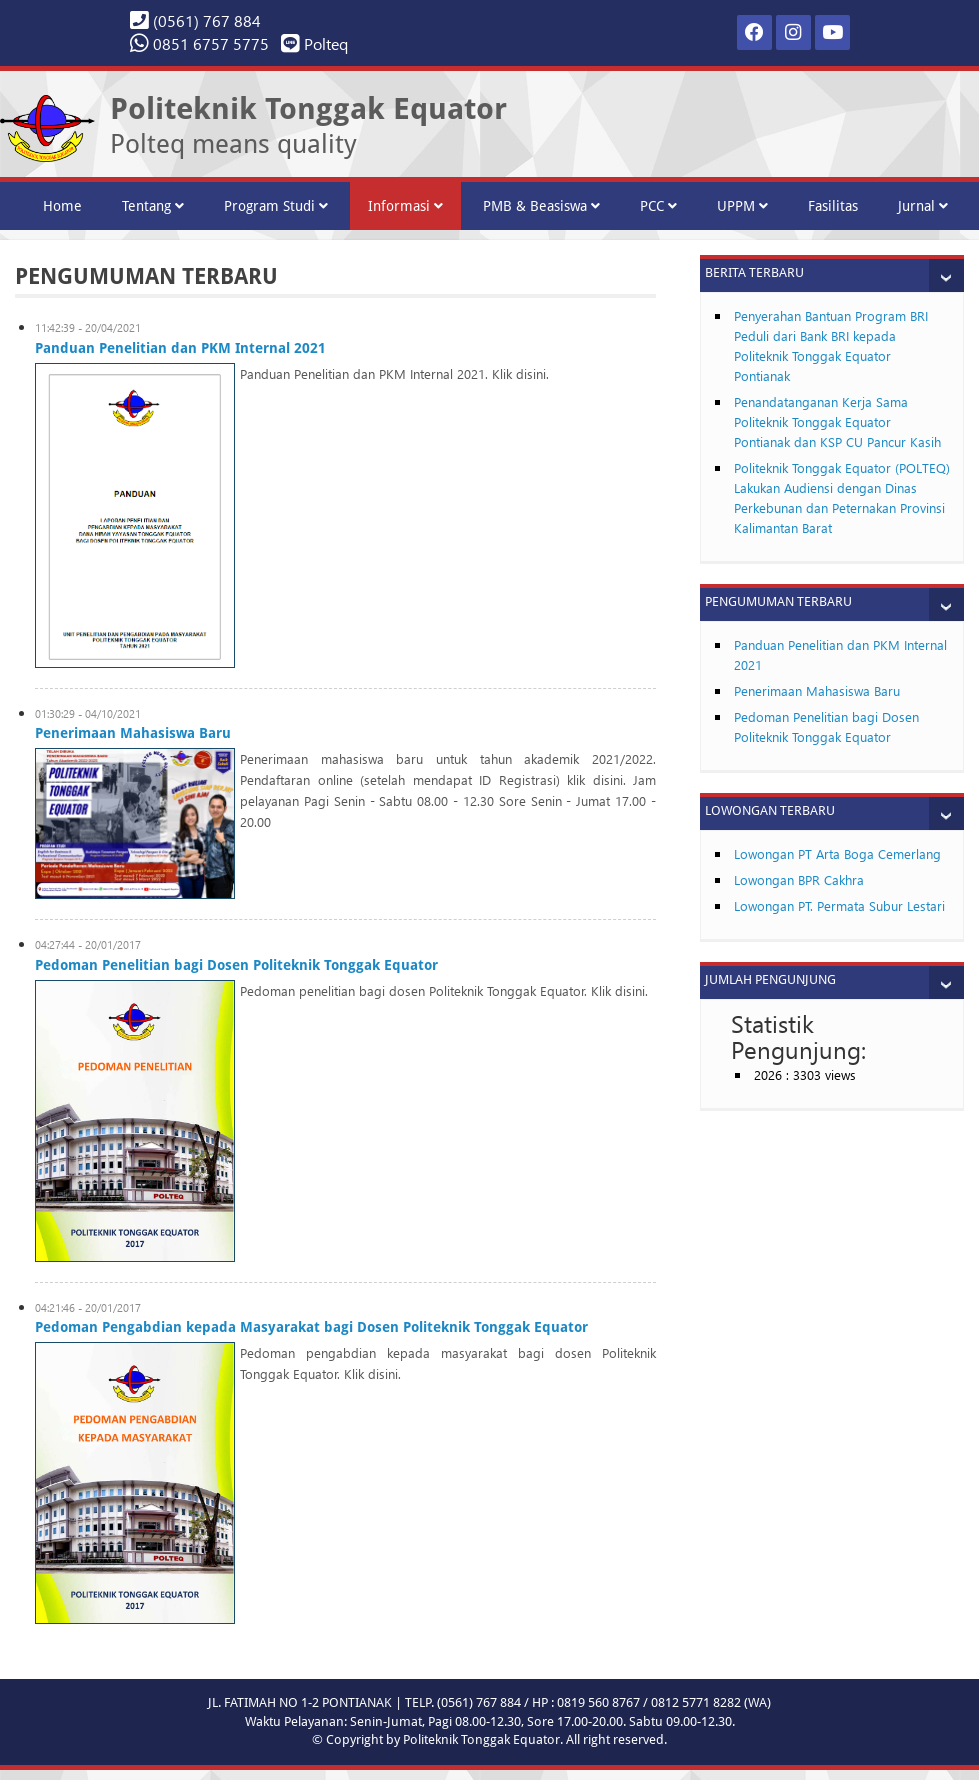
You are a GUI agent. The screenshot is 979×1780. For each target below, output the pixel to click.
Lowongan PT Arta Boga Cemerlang (837, 853)
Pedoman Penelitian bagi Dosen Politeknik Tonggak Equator (236, 965)
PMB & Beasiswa (541, 206)
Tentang (153, 206)
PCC (658, 206)
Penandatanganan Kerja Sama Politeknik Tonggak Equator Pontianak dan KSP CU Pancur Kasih (837, 421)
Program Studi (276, 206)
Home (62, 206)
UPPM (742, 206)
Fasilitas (833, 206)
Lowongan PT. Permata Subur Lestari (839, 905)
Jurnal (923, 206)
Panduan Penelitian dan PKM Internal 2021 (180, 348)
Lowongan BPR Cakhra (799, 879)
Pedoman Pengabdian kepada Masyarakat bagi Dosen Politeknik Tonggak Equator (311, 1327)
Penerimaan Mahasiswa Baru (133, 733)
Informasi (405, 206)
